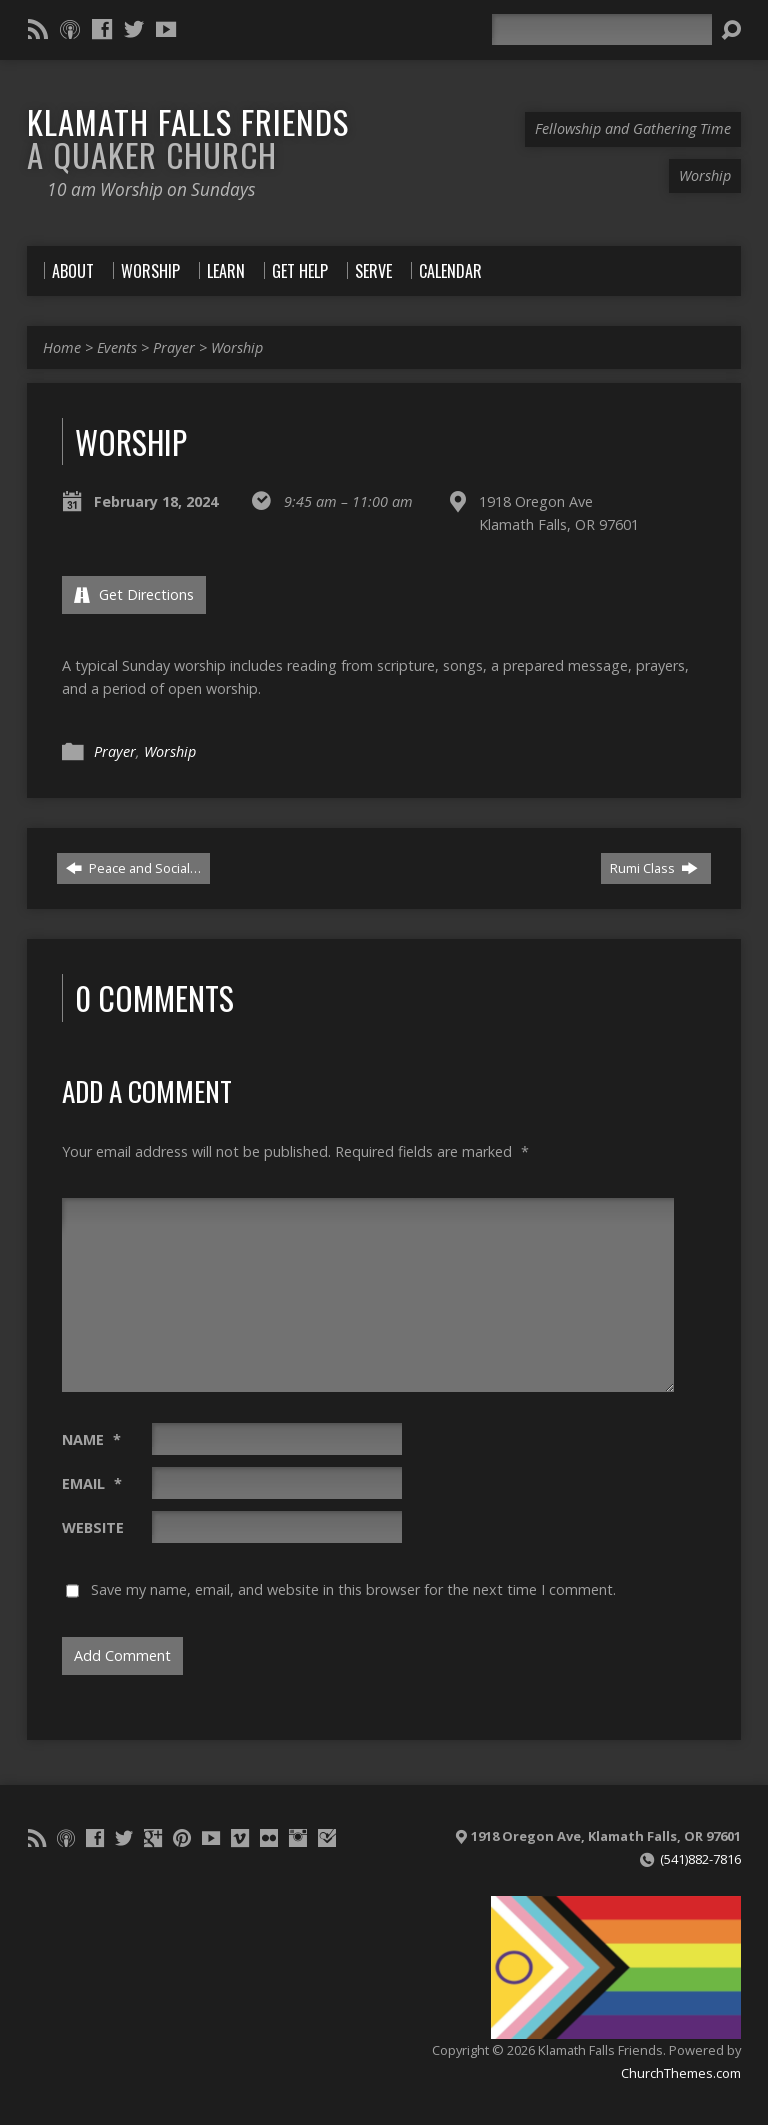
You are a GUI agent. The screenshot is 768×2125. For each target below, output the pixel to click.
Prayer (174, 347)
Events (117, 347)
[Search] (602, 29)
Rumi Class (654, 868)
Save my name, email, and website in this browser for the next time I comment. (353, 1589)
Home (62, 347)
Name (91, 1439)
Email (92, 1483)
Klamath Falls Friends (188, 137)
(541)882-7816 (700, 1859)
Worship (237, 347)
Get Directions (134, 594)
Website (93, 1527)
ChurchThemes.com (681, 2073)
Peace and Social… (133, 868)
